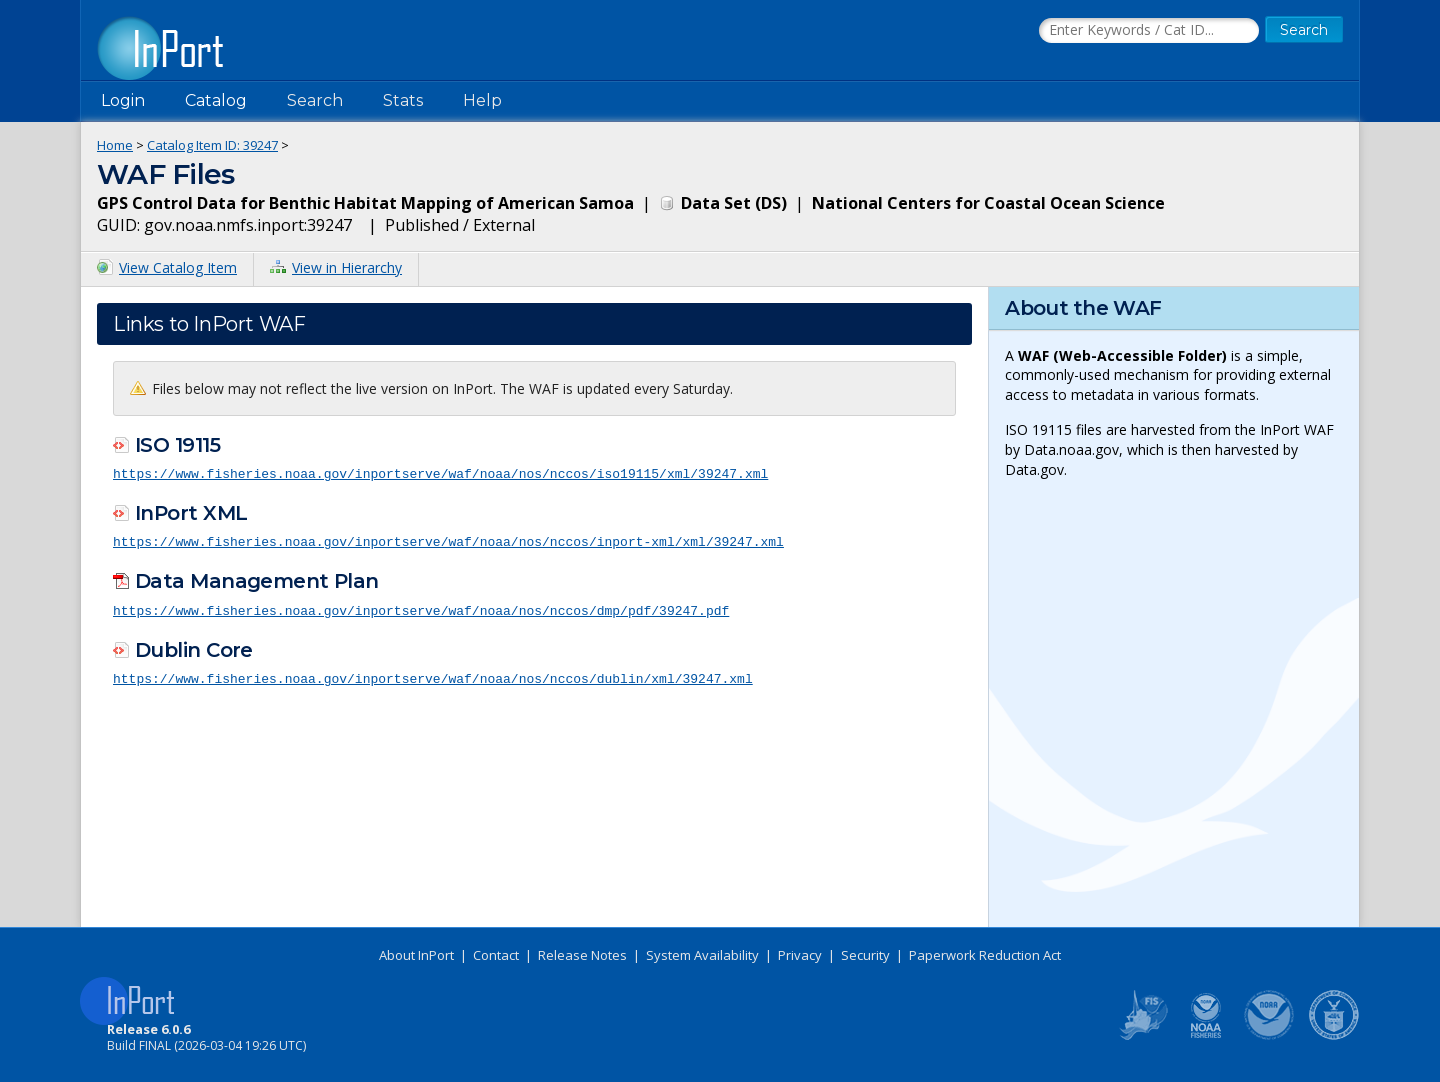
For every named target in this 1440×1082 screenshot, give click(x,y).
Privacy (800, 955)
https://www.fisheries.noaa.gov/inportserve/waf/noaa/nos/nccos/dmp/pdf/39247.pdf (421, 608)
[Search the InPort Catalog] (1149, 31)
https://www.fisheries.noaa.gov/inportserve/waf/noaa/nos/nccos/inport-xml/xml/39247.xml (448, 540)
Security (865, 955)
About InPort (416, 955)
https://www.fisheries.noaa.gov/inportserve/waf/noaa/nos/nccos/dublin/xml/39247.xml (433, 676)
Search (315, 100)
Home (115, 145)
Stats (403, 100)
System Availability (702, 955)
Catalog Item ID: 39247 (212, 145)
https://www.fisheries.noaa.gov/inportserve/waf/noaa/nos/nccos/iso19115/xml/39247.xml (440, 473)
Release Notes (582, 955)
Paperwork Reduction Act (985, 955)
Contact (496, 955)
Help (482, 100)
